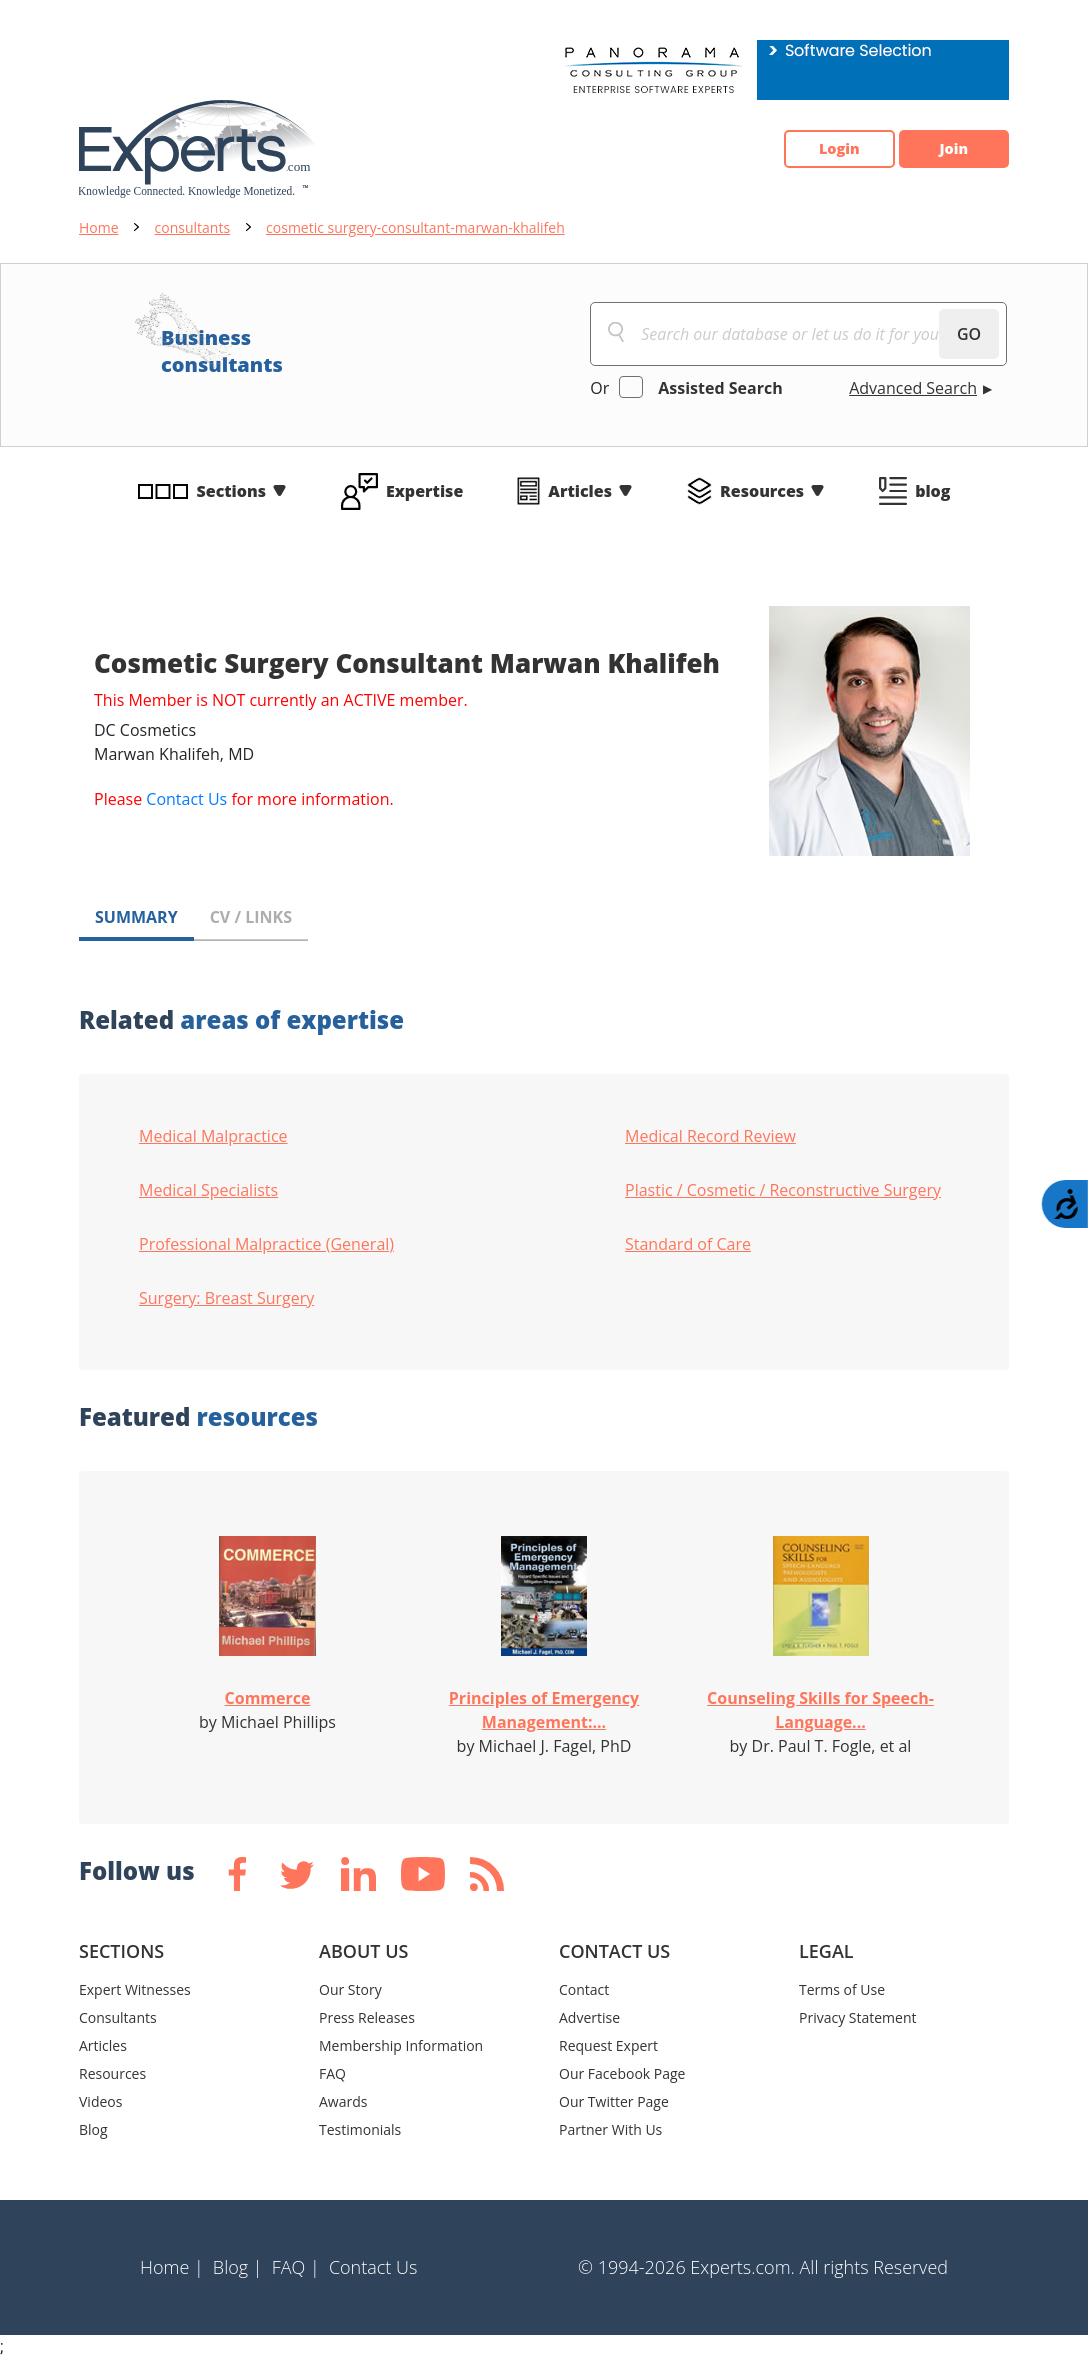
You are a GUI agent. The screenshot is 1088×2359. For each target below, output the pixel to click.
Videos (100, 2101)
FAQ (332, 2073)
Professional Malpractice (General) (266, 1244)
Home (99, 227)
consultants (193, 227)
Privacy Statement (858, 2017)
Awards (343, 2101)
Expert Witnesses (135, 1989)
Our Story (350, 1989)
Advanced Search (913, 388)
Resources (762, 491)
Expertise (424, 491)
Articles (580, 491)
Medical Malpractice (213, 1136)
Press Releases (367, 2017)
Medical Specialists (208, 1190)
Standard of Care (688, 1244)
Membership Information (401, 2045)
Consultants (118, 2017)
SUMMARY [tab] (136, 917)
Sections (232, 491)
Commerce (268, 1698)
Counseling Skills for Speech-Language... (820, 1710)
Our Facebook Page (622, 2073)
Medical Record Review (710, 1136)
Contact (584, 1989)
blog (932, 491)
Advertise (589, 2017)
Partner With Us (610, 2129)
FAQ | (296, 2267)
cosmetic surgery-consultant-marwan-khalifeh (415, 227)
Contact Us (186, 799)
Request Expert (608, 2045)
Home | (172, 2267)
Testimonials (360, 2129)
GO (969, 334)
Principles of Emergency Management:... (544, 1710)
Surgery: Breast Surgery (226, 1298)
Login (809, 149)
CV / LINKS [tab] (251, 917)
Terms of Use (842, 1989)
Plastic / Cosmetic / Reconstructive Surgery (783, 1190)
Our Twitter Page (614, 2101)
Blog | (238, 2267)
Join (944, 149)
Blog (93, 2129)
